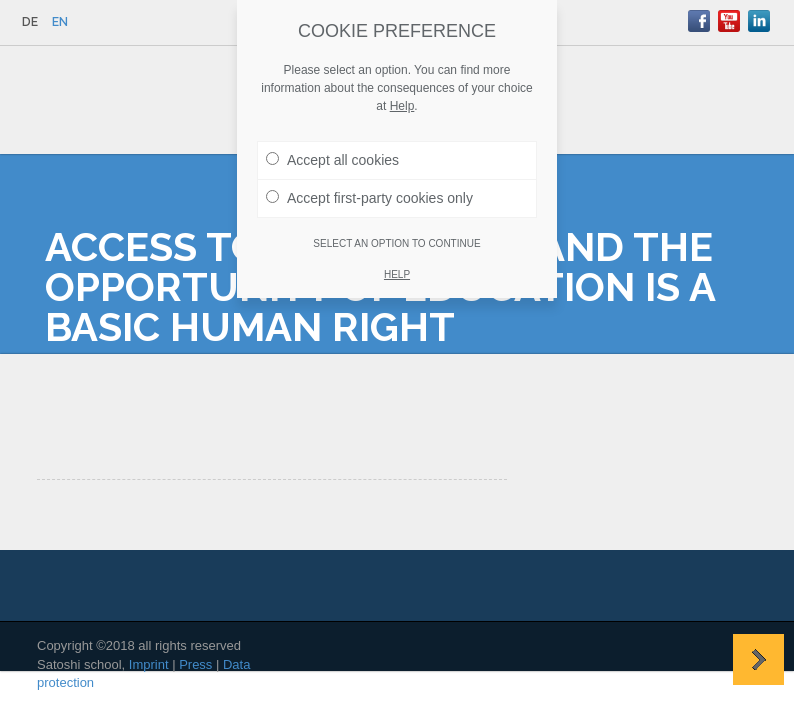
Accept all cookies (332, 159)
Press (195, 664)
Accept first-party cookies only (369, 197)
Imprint (149, 664)
